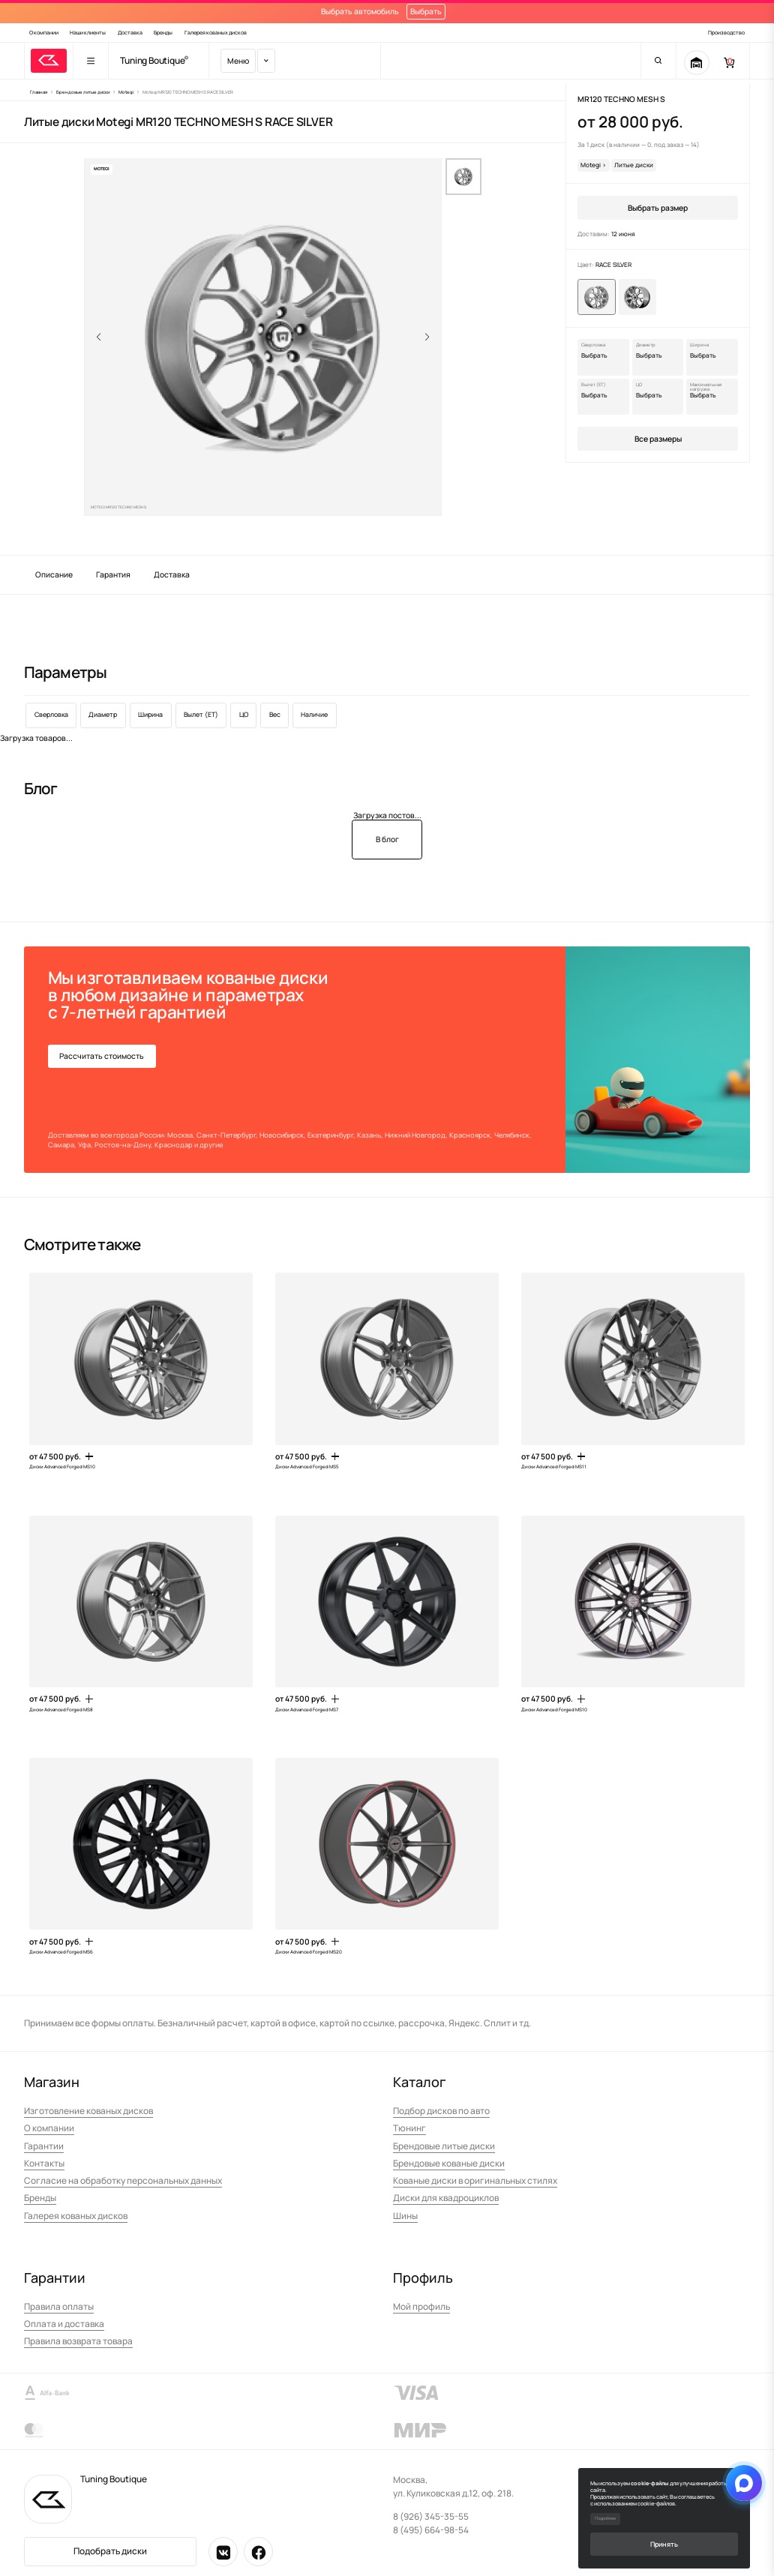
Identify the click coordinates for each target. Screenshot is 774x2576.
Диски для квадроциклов (446, 2197)
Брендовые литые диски (444, 2146)
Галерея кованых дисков (215, 32)
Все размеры (658, 438)
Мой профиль (421, 2306)
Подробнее (605, 2518)
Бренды (163, 32)
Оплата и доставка (64, 2323)
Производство (726, 32)
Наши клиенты (88, 32)
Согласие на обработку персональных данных (123, 2180)
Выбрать (426, 11)
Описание (54, 574)
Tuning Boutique (152, 60)
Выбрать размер (658, 207)
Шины (405, 2215)
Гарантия (113, 574)
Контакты (44, 2163)
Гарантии (44, 2146)
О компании (43, 32)
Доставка (130, 32)
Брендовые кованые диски (449, 2163)
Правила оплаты (59, 2306)
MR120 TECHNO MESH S (621, 99)
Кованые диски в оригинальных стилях (475, 2180)
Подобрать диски (110, 2551)
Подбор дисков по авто (441, 2110)
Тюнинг (409, 2128)
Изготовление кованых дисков (88, 2110)
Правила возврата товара (78, 2341)
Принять (664, 2544)
